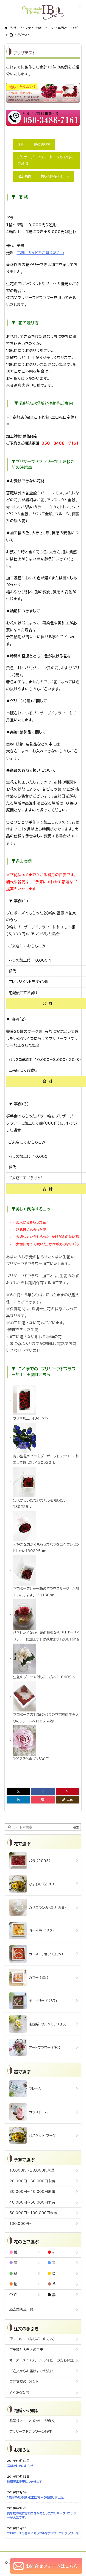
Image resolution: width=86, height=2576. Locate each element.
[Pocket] (43, 1799)
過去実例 (24, 176)
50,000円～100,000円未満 (33, 2213)
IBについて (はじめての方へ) (32, 2339)
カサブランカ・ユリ (37, 1907)
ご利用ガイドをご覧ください (40, 253)
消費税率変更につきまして (24, 2481)
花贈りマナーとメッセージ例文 (32, 2421)
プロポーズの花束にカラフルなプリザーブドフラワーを (43, 2533)
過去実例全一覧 (21, 2309)
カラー (28, 1977)
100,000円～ (21, 2223)
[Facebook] (43, 1791)
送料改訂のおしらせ (20, 2466)
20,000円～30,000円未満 (32, 2181)
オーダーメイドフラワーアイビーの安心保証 (41, 2360)
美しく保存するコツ (55, 176)
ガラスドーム (28, 2111)
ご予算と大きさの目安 (26, 2349)
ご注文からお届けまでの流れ (31, 2371)
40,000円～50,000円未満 (32, 2202)
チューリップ (33, 2000)
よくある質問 (19, 2392)
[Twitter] (18, 1791)
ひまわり (31, 1884)
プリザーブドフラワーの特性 (30, 2431)
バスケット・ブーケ (32, 2135)
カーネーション (36, 1954)
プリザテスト (22, 34)
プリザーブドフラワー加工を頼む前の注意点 (46, 160)
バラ (29, 1860)
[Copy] (67, 1799)
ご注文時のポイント (23, 2381)
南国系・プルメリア (38, 2024)
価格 (21, 144)
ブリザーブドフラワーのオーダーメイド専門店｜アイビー (44, 28)
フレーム (25, 2088)
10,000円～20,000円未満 (31, 2170)
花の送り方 (42, 144)
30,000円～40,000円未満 (32, 2191)
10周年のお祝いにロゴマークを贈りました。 (36, 2497)
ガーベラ (31, 1930)
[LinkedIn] (18, 1799)
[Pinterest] (67, 1791)
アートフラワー (35, 2047)
